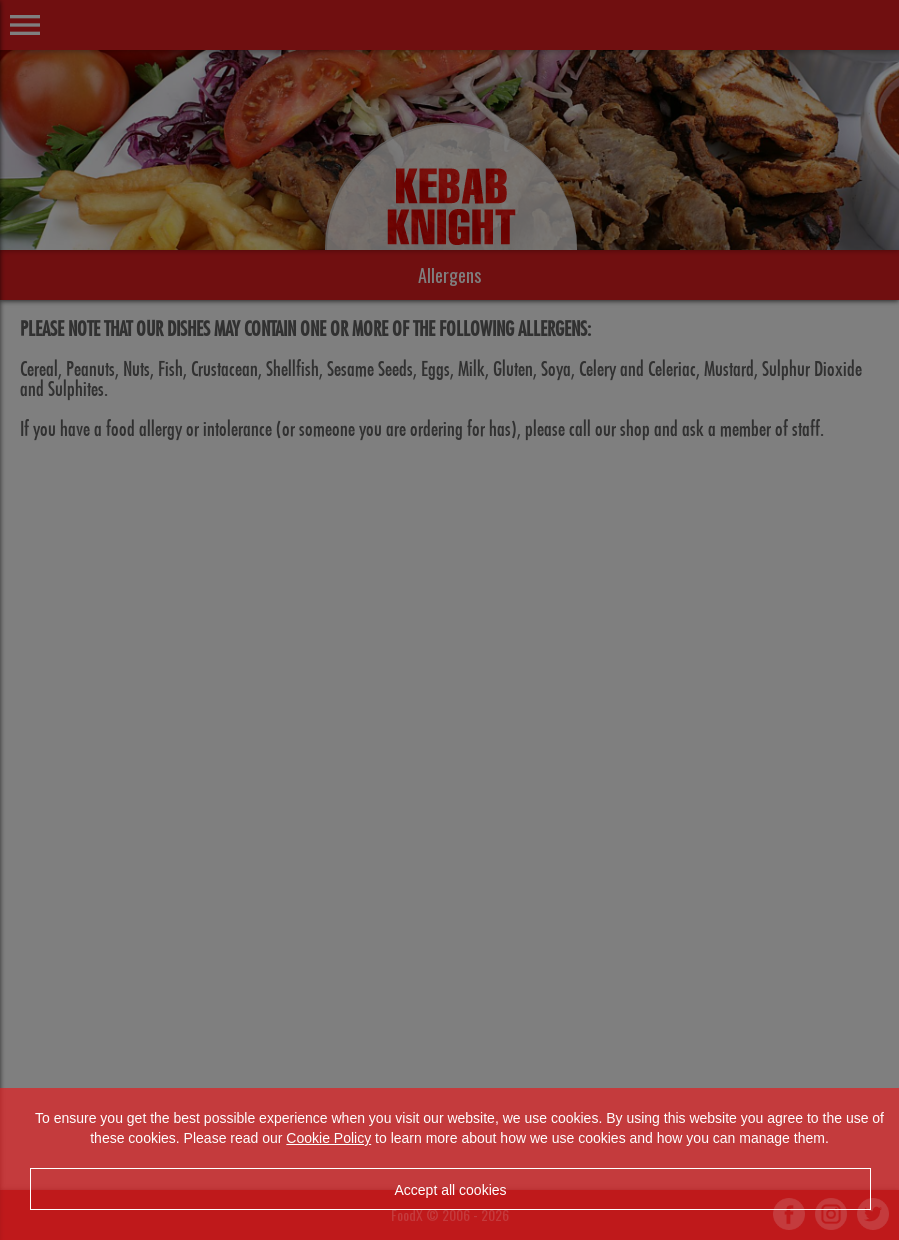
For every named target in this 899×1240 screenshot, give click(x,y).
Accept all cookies (450, 1190)
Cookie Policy (328, 1138)
